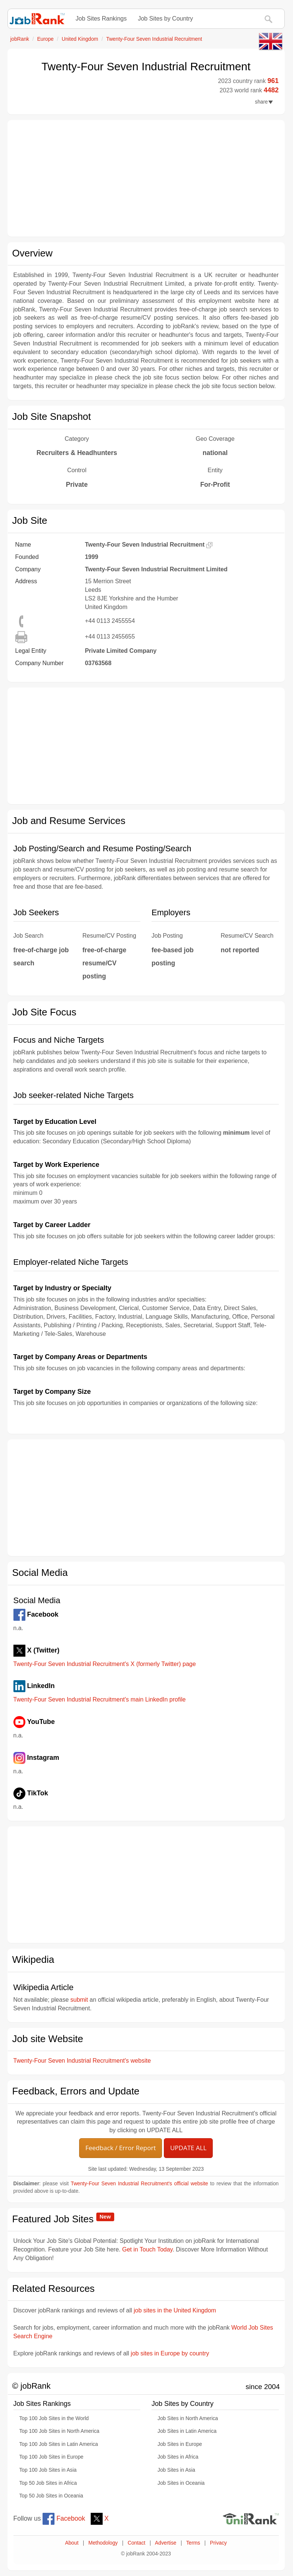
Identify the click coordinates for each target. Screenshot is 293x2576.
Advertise (165, 2543)
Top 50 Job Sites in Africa (48, 2483)
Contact (136, 2543)
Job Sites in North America (188, 2418)
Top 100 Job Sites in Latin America (58, 2444)
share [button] (263, 102)
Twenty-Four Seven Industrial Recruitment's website (82, 2060)
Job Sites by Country (165, 18)
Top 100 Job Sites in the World (54, 2418)
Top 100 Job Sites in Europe (51, 2457)
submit (79, 1999)
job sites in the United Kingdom (175, 2310)
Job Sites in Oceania (181, 2483)
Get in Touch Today (147, 2249)
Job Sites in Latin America (187, 2431)
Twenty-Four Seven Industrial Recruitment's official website (139, 2183)
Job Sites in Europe (180, 2444)
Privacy (218, 2543)
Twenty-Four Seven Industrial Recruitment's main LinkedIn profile (99, 1699)
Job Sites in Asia (176, 2470)
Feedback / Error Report (120, 2147)
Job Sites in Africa (178, 2457)
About (71, 2543)
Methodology (103, 2543)
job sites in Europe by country (170, 2353)
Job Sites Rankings (101, 18)
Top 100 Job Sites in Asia (48, 2470)
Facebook (64, 2518)
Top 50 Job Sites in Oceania (51, 2496)
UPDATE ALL (188, 2147)
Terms (193, 2543)
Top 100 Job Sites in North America (59, 2431)
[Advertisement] (146, 178)
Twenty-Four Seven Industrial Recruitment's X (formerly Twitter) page (104, 1664)
